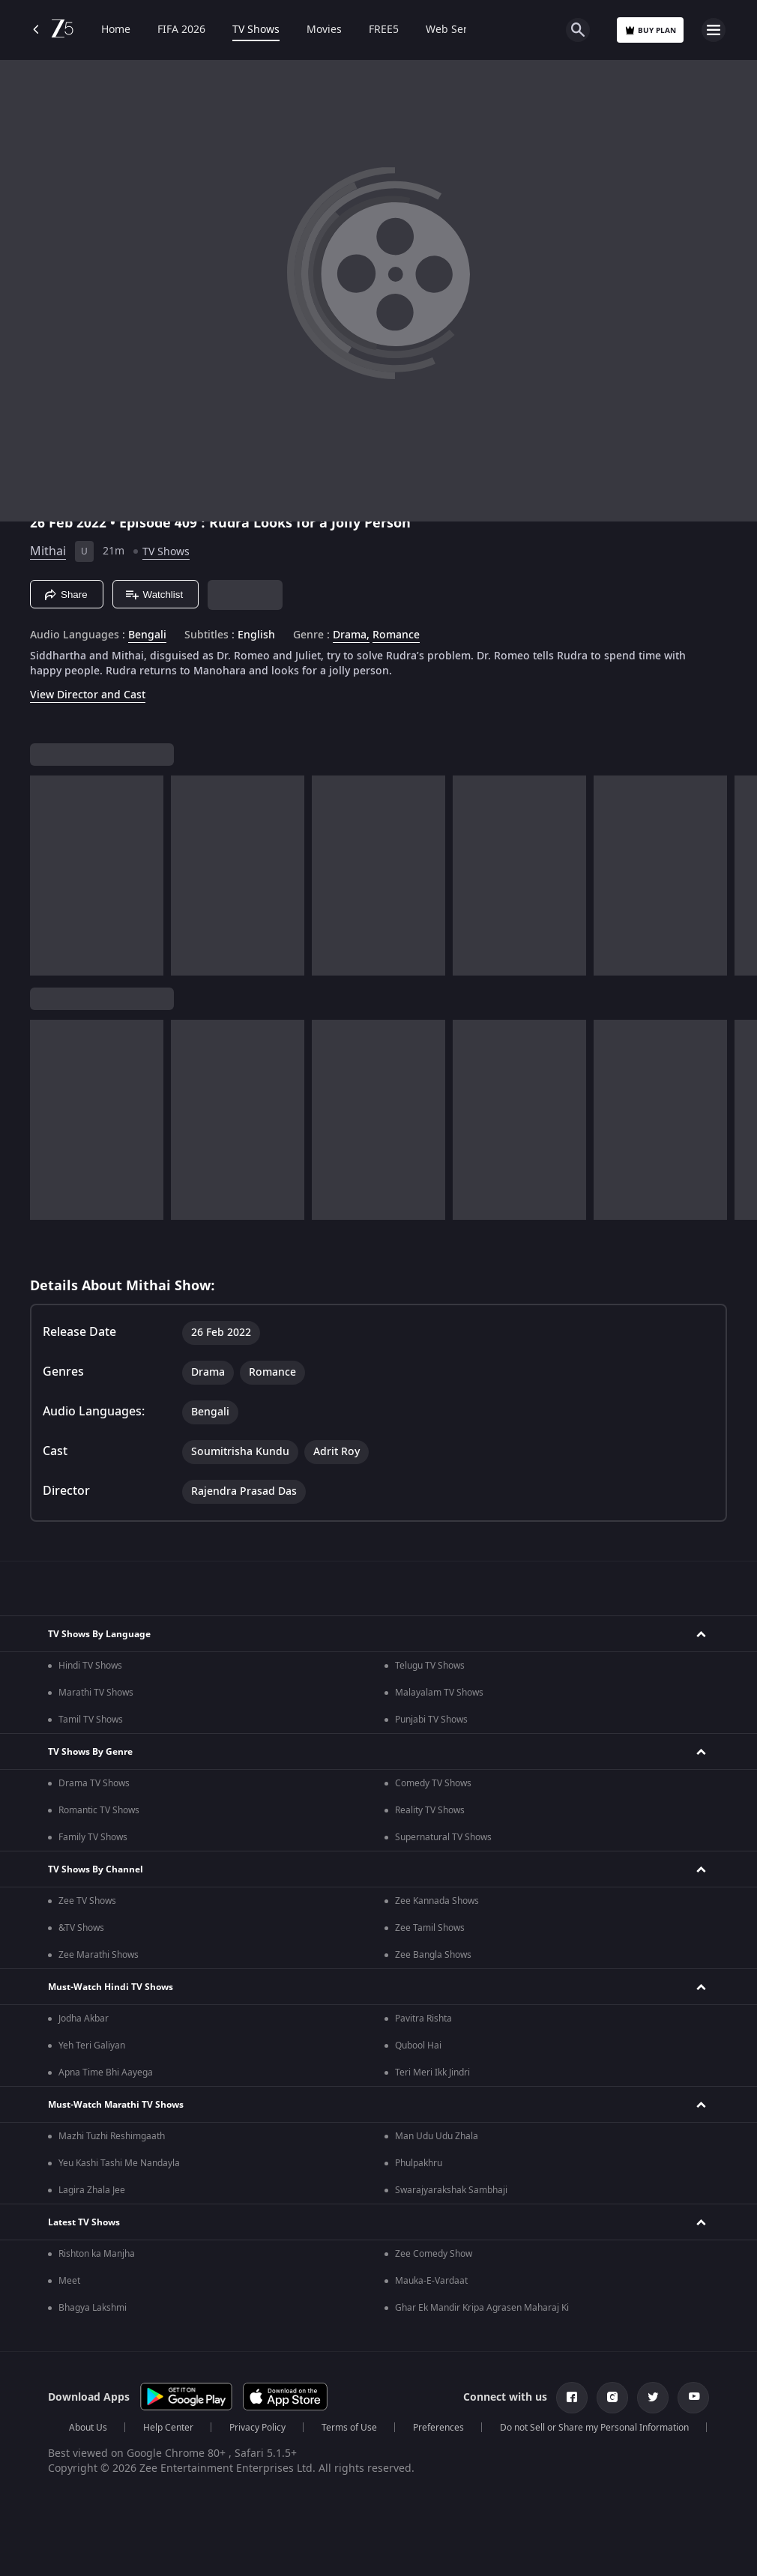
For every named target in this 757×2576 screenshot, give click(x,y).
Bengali (147, 635)
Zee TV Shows (87, 1901)
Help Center (168, 2427)
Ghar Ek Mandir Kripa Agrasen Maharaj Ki (482, 2308)
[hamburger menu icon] (714, 30)
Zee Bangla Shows (433, 1955)
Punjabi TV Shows (431, 1719)
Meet (69, 2281)
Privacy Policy (257, 2427)
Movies (324, 30)
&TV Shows (81, 1928)
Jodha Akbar (83, 2018)
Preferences (438, 2427)
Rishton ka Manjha (96, 2254)
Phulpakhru (418, 2163)
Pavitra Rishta (423, 2018)
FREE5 (384, 30)
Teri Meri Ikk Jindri (432, 2072)
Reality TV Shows (430, 1810)
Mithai (48, 551)
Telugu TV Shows (430, 1665)
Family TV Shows (92, 1837)
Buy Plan (650, 30)
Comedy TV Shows (433, 1783)
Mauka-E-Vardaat (431, 2281)
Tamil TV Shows (90, 1719)
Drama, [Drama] (351, 635)
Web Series (454, 30)
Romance (396, 635)
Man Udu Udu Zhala (436, 2136)
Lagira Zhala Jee (91, 2190)
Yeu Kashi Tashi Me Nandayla (119, 2163)
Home (115, 30)
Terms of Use (349, 2427)
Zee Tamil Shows (430, 1928)
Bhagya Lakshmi (92, 2308)
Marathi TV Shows (95, 1692)
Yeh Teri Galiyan (91, 2045)
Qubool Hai (418, 2045)
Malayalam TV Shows (439, 1692)
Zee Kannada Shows (437, 1901)
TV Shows (256, 30)
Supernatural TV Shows (443, 1837)
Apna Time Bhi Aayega (105, 2072)
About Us (88, 2427)
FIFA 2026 (181, 30)
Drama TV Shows (94, 1783)
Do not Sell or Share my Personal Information (594, 2427)
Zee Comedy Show (433, 2254)
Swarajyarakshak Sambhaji (451, 2190)
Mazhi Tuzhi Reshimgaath (111, 2136)
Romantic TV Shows (98, 1810)
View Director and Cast (87, 695)
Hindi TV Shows (90, 1665)
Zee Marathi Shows (98, 1955)
